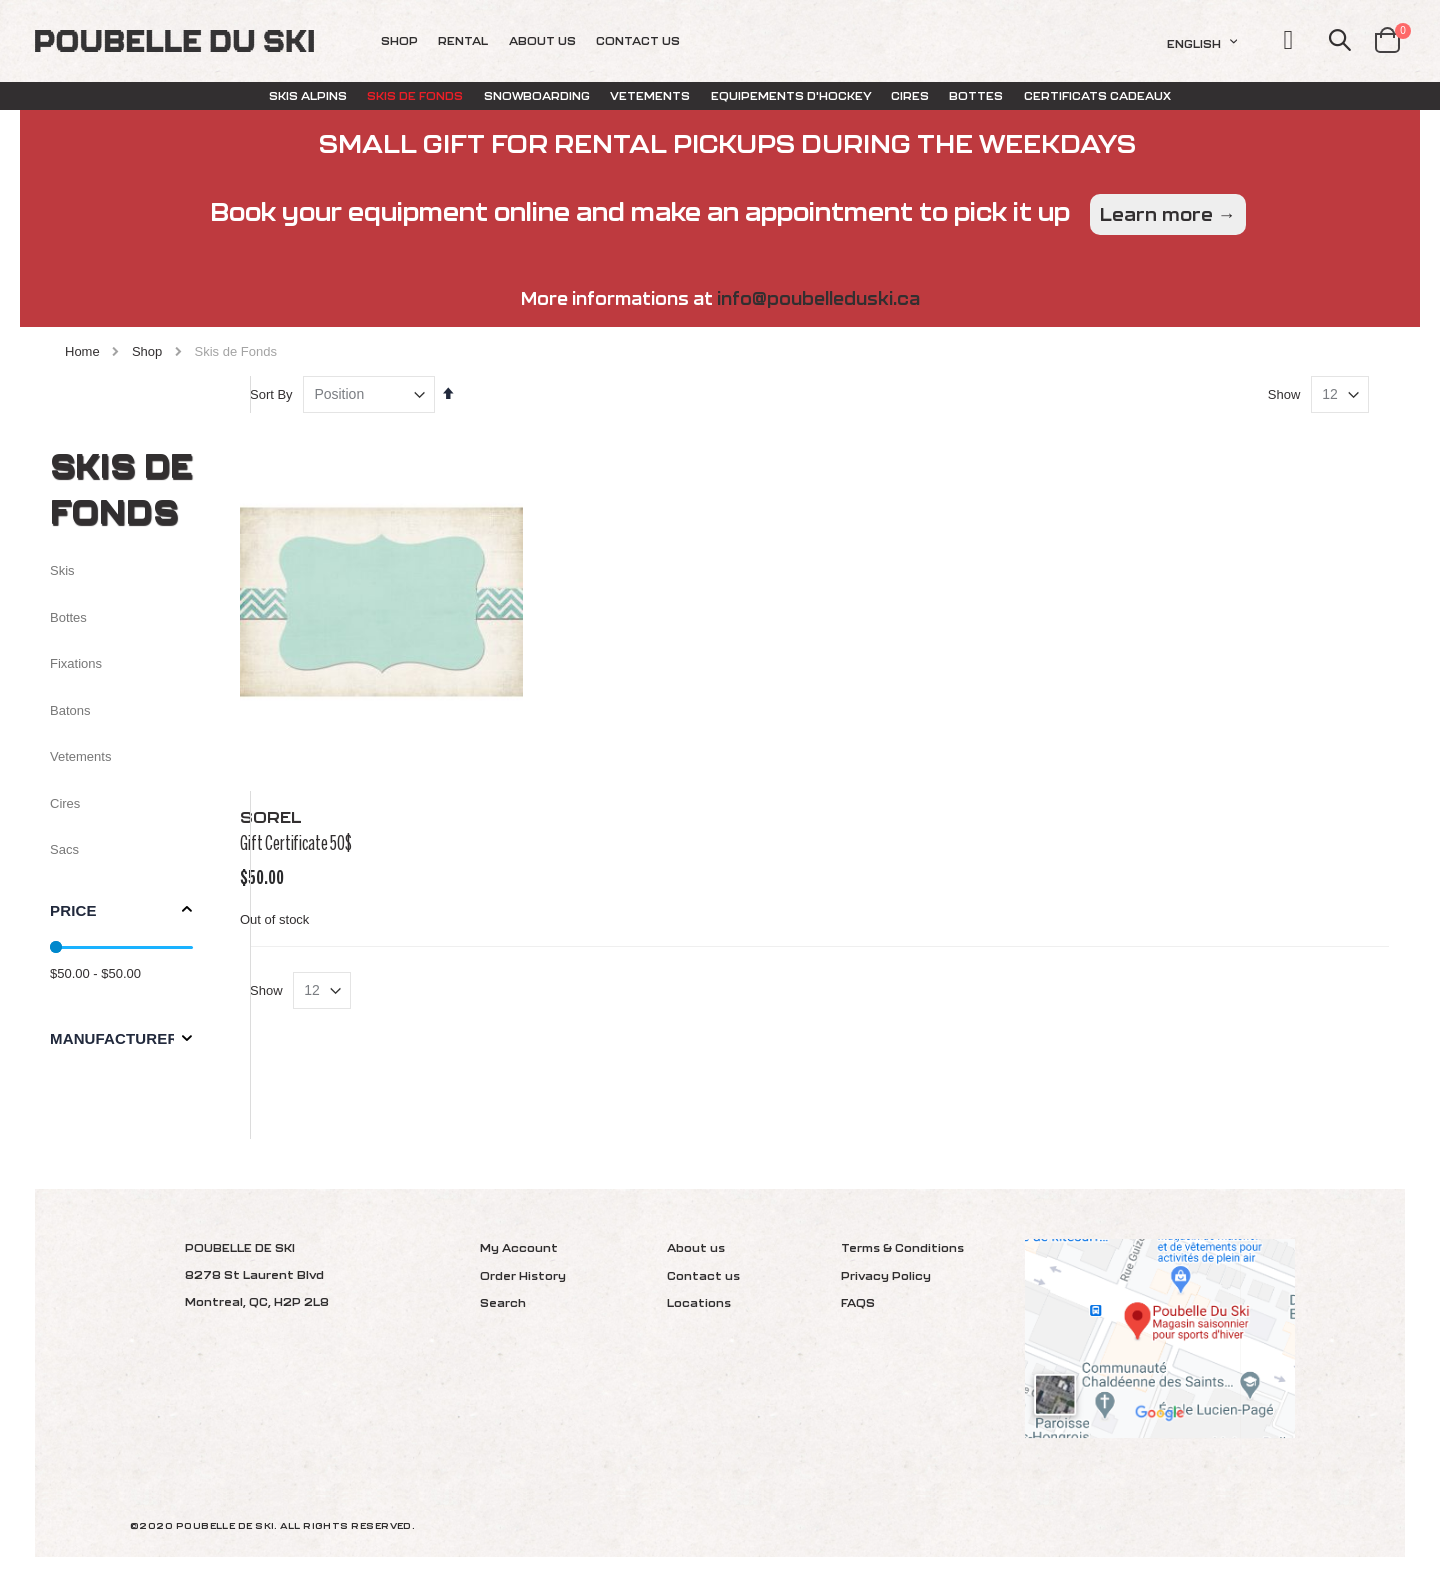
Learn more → (1168, 214)
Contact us (703, 1275)
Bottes (68, 617)
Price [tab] (73, 910)
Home (82, 351)
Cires (65, 803)
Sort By (307, 444)
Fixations (76, 663)
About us (696, 1247)
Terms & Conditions (902, 1247)
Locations (699, 1302)
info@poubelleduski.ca (818, 298)
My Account (519, 1247)
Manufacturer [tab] (114, 1038)
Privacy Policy (886, 1275)
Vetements (80, 756)
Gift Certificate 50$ (332, 880)
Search (503, 1302)
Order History (523, 1275)
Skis (62, 570)
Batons (70, 710)
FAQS (858, 1302)
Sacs (64, 849)
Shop (147, 351)
